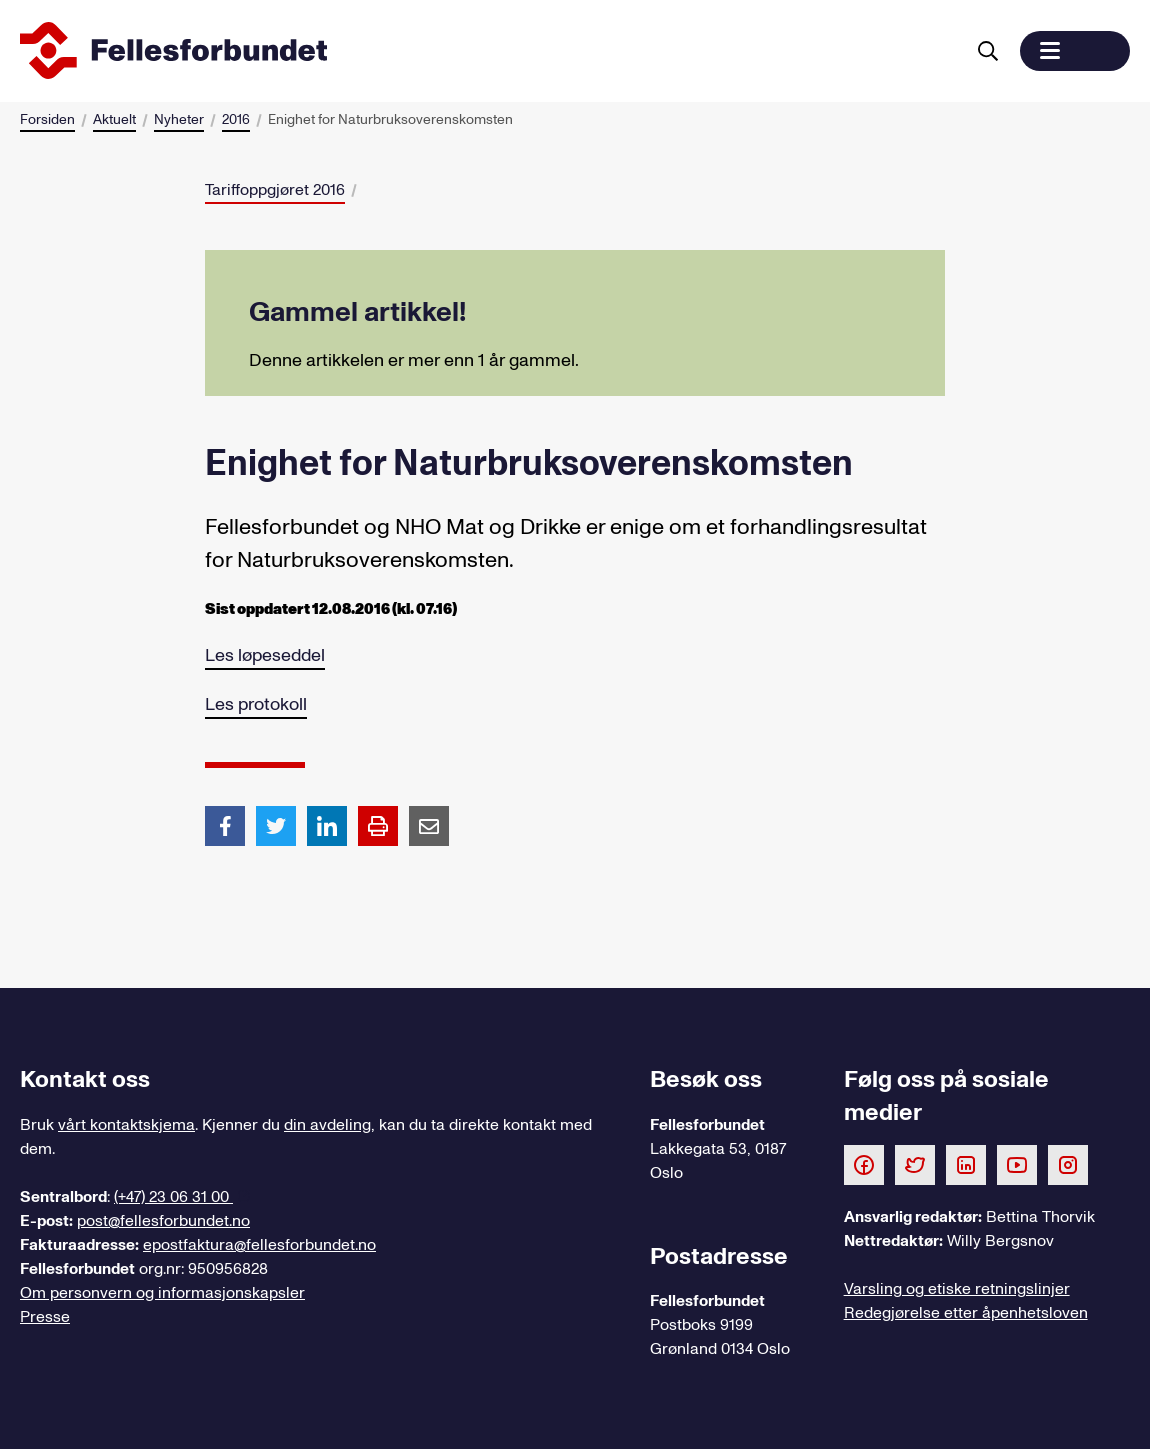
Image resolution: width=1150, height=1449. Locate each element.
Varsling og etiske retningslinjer (957, 1289)
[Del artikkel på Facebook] (225, 825)
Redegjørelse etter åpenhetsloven (966, 1313)
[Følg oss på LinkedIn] (966, 1164)
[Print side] (378, 826)
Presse (45, 1317)
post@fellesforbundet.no (163, 1221)
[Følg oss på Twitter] (915, 1164)
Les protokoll (256, 704)
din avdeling (327, 1125)
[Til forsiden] (488, 51)
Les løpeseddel (265, 655)
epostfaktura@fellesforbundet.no (259, 1245)
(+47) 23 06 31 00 (173, 1197)
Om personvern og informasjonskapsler (162, 1293)
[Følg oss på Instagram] (1068, 1164)
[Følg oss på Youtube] (1017, 1164)
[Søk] (988, 51)
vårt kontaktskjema (126, 1125)
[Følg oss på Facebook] (864, 1164)
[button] (1075, 51)
